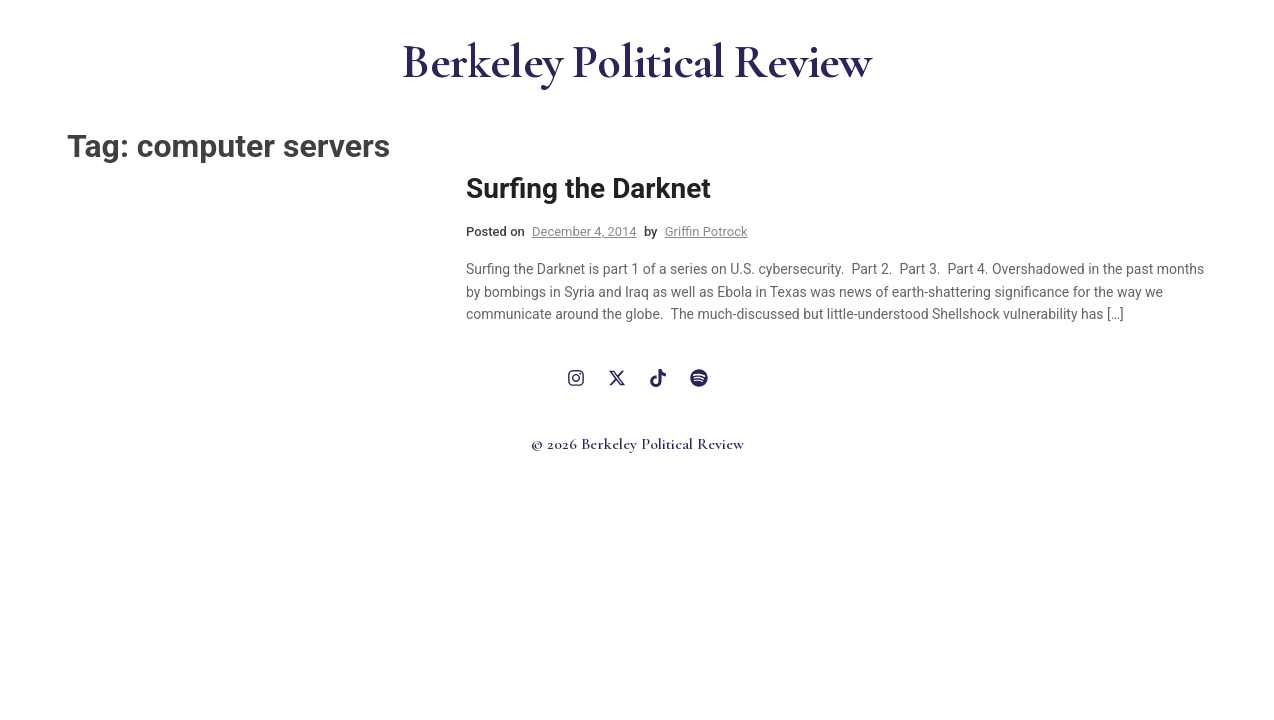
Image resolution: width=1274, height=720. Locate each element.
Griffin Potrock (706, 231)
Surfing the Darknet (588, 188)
